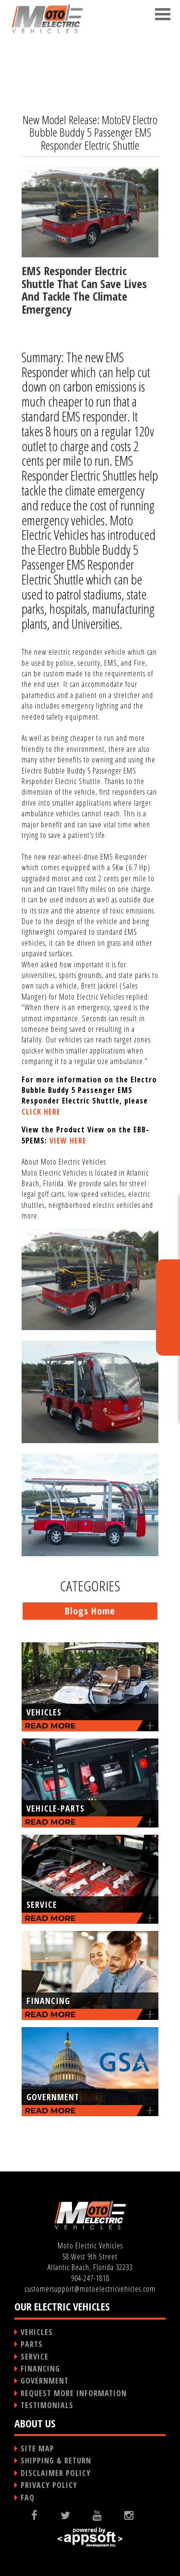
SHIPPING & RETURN (56, 2460)
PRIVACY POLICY (49, 2485)
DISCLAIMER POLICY (56, 2473)
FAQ (28, 2497)
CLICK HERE (41, 1111)
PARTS (32, 2344)
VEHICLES (37, 2332)
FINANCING (40, 2368)
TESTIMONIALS (47, 2405)
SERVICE (34, 2356)
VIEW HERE (67, 1140)
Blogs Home (90, 1610)
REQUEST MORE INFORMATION (74, 2393)
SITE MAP (37, 2448)
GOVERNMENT (45, 2380)
